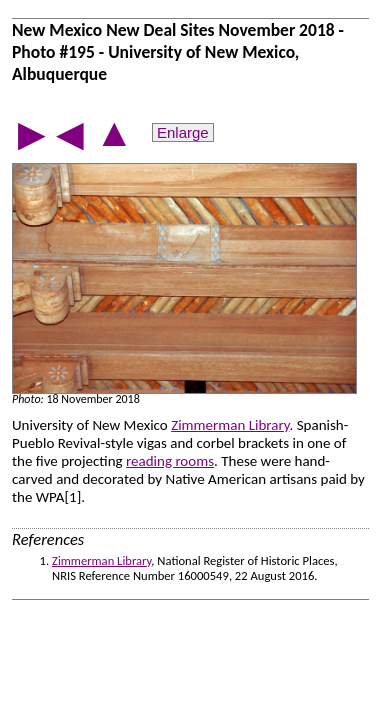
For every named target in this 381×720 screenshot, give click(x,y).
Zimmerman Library (230, 425)
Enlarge (183, 132)
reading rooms (170, 461)
